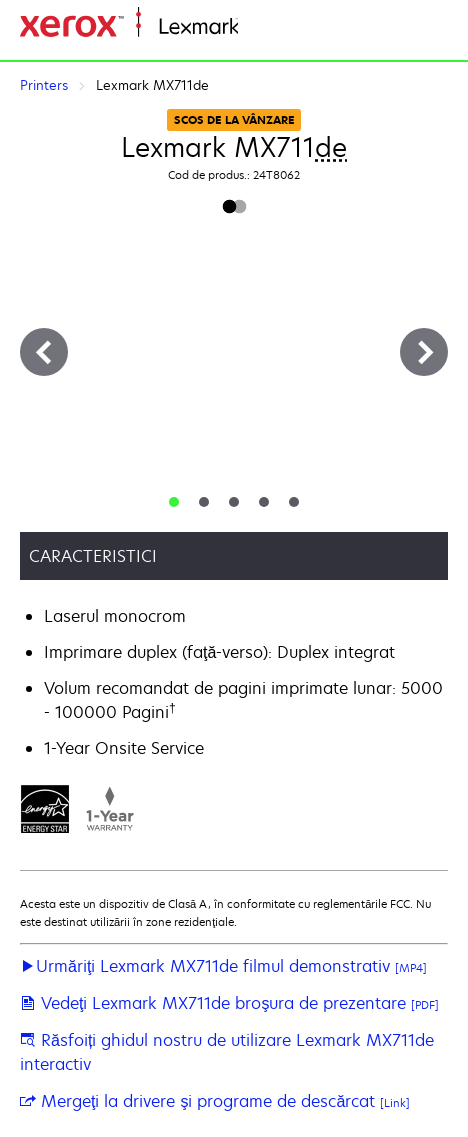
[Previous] (44, 352)
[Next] (424, 352)
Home (258, 27)
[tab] (174, 502)
